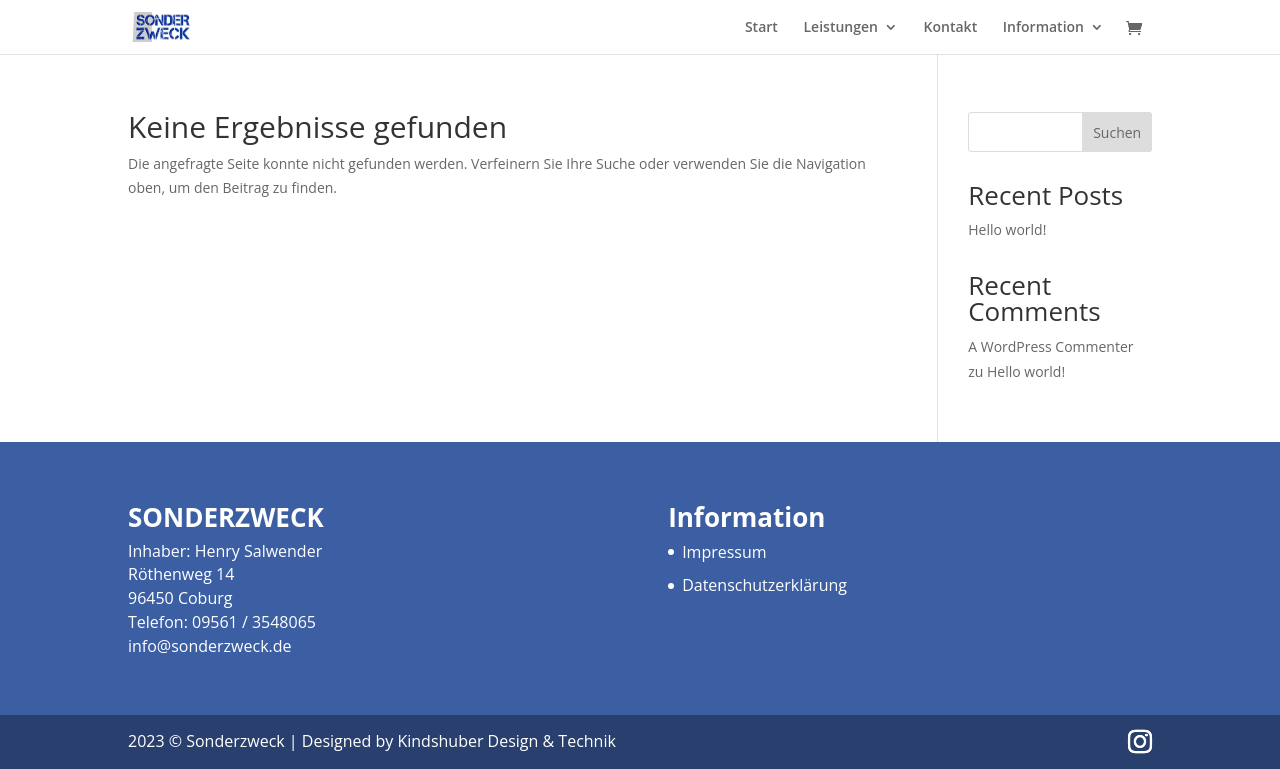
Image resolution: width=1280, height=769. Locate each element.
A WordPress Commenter (1050, 346)
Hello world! (1007, 229)
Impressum (724, 552)
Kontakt (951, 28)
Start (761, 28)
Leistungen (841, 28)
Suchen (1117, 132)
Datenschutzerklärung (764, 585)
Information (1043, 28)
